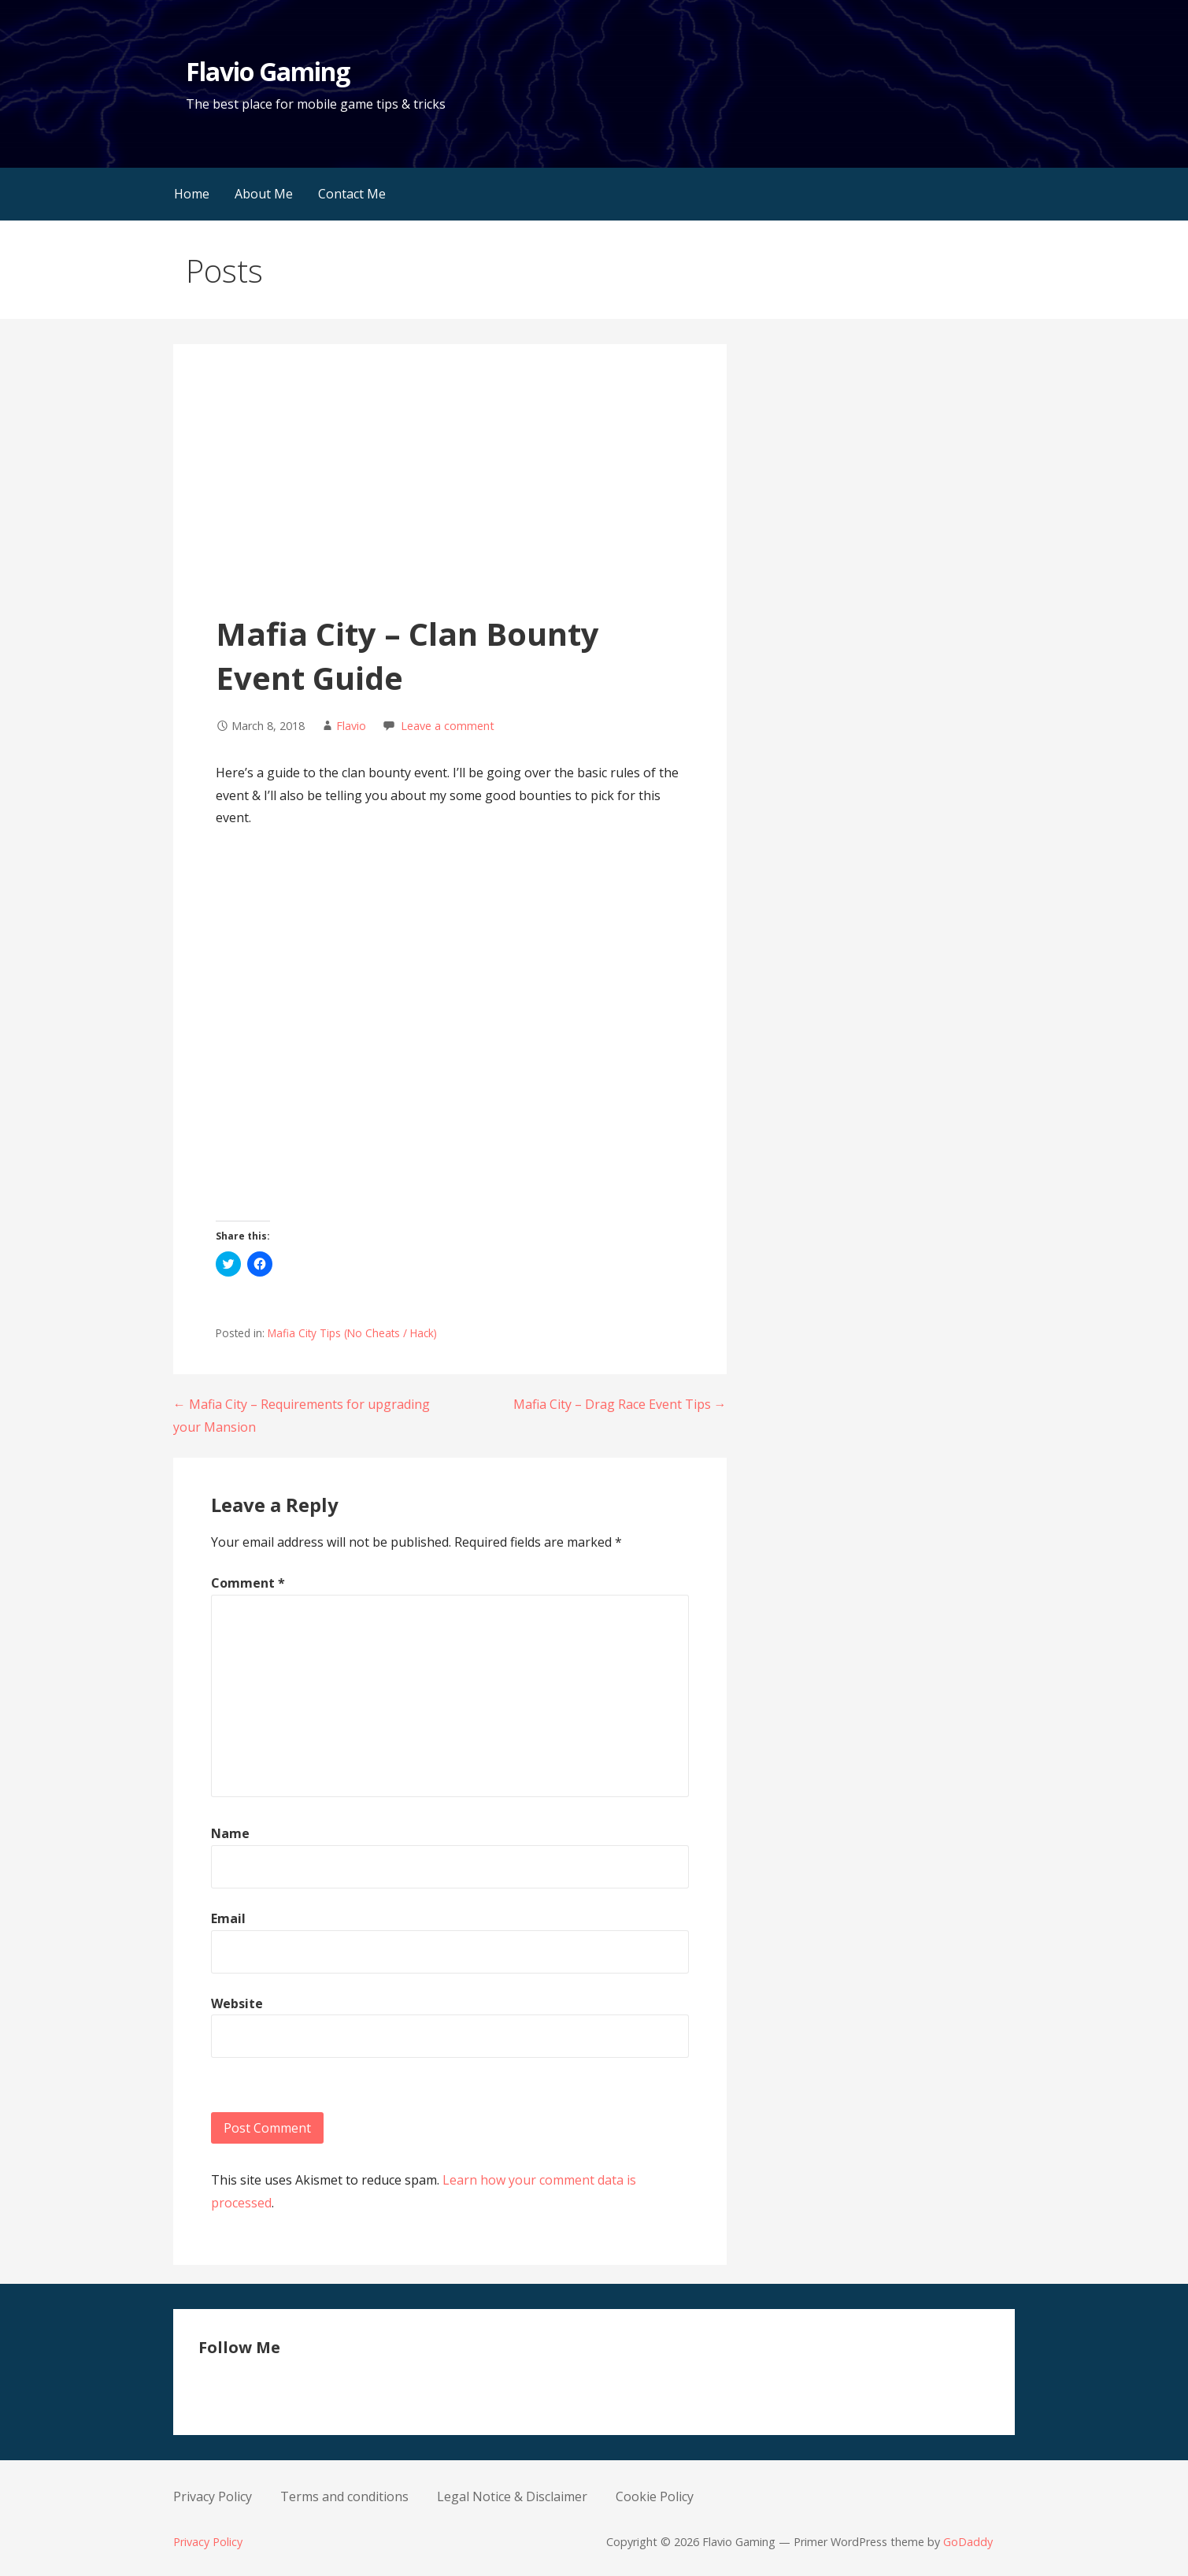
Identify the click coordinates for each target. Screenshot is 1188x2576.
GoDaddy (968, 2541)
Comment (248, 1583)
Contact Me (352, 193)
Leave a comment (447, 725)
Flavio (351, 725)
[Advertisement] (450, 494)
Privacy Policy (212, 2496)
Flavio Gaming (268, 71)
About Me (264, 193)
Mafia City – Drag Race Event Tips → (620, 1404)
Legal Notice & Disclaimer (512, 2496)
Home (191, 193)
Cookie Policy (655, 2496)
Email (228, 1918)
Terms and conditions (344, 2496)
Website (237, 2003)
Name (230, 1833)
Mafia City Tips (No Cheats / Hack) (352, 1332)
